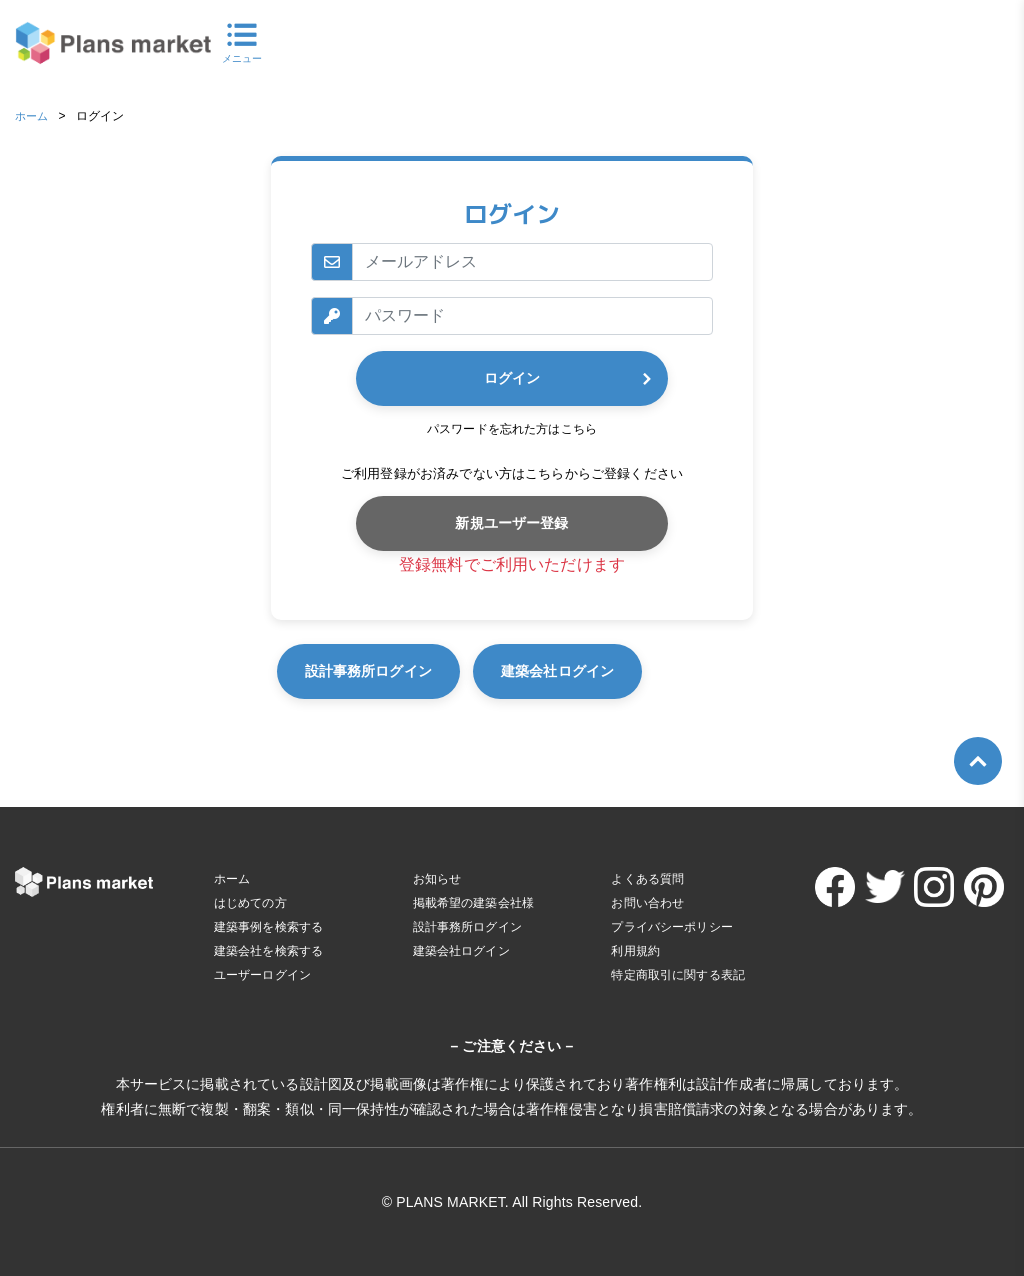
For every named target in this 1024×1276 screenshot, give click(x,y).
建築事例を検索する (268, 927)
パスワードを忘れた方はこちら (512, 428)
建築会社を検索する (268, 951)
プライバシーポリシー (672, 927)
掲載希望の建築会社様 (474, 903)
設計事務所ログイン (405, 671)
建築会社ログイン (683, 671)
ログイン (512, 378)
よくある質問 (647, 879)
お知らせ (437, 879)
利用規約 (635, 951)
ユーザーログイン (262, 975)
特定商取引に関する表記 (678, 975)
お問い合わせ (647, 903)
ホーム (33, 116)
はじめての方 (250, 903)
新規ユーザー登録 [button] (511, 523)
